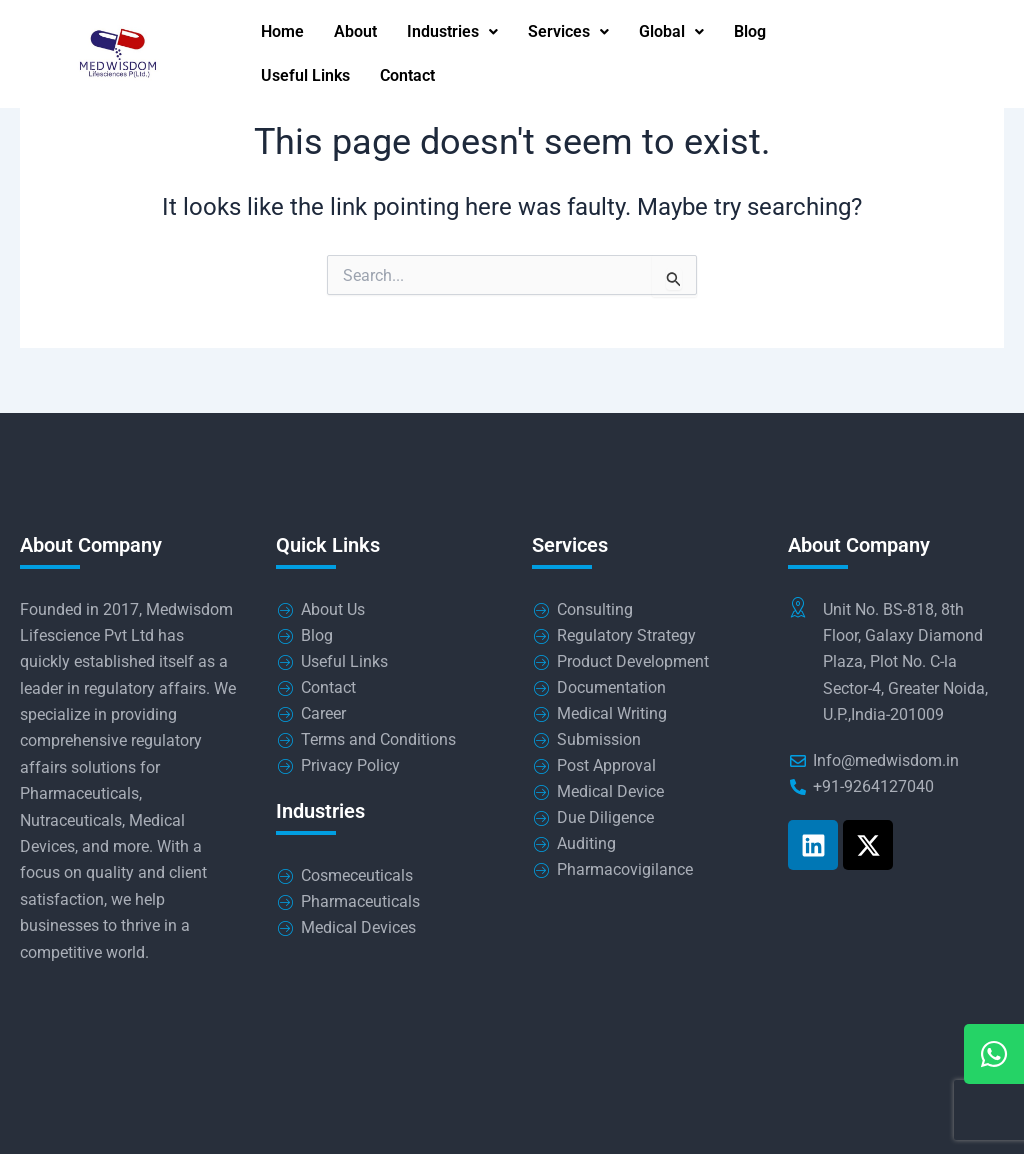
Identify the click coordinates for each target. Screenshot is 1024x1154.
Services (568, 32)
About (355, 32)
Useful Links (305, 78)
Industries (452, 32)
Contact (407, 78)
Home (282, 32)
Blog (750, 32)
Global (671, 32)
